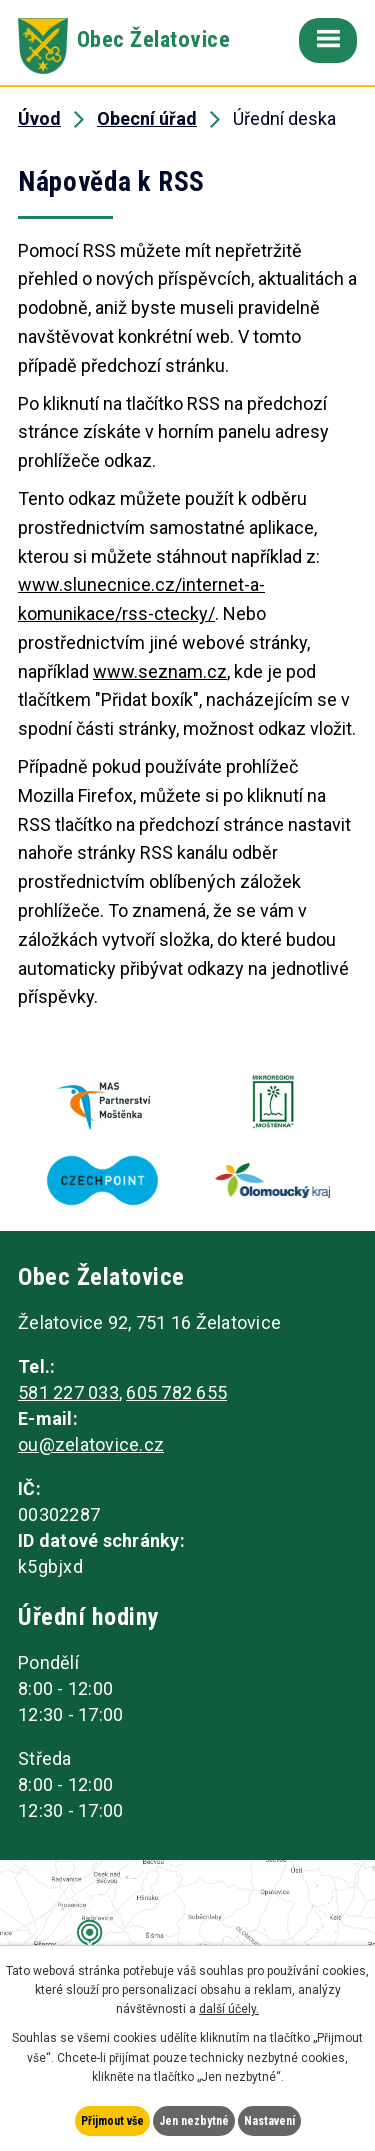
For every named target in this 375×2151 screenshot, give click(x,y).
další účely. (229, 2009)
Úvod (39, 118)
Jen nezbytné (194, 2121)
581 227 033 (68, 1392)
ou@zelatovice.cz (91, 1444)
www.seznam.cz (160, 671)
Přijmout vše (112, 2121)
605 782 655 (176, 1392)
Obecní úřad (147, 118)
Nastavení (269, 2121)
